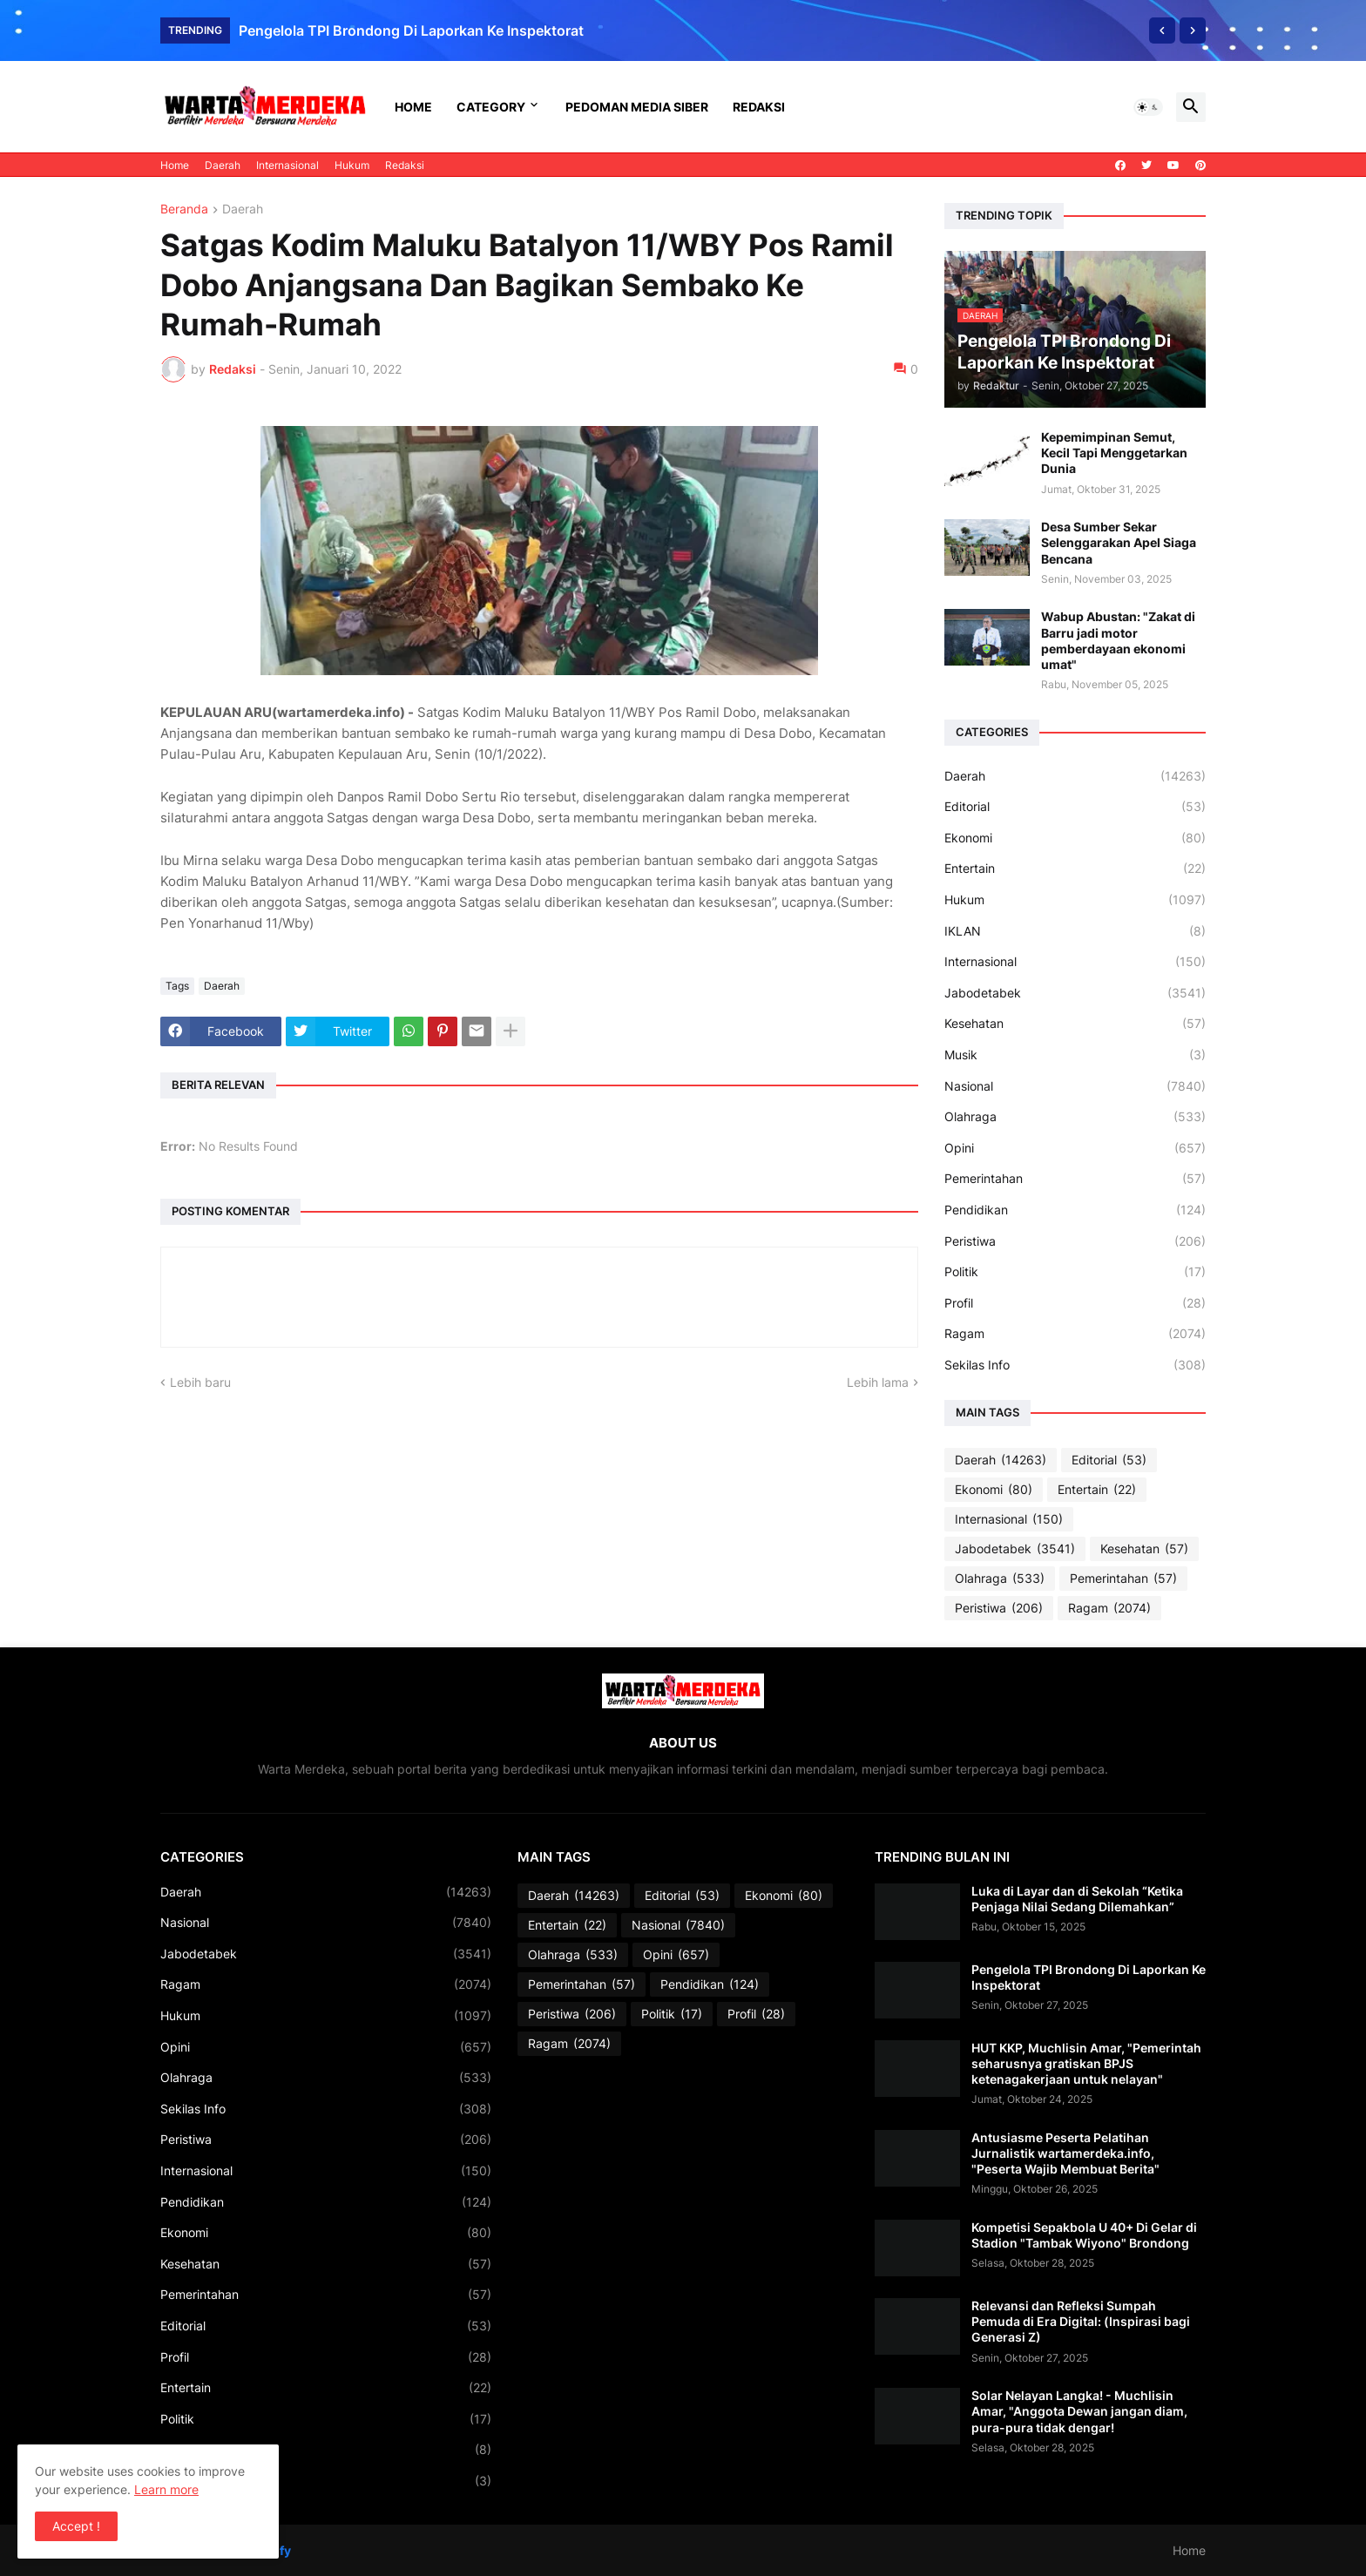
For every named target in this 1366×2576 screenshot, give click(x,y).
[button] (1148, 107)
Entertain (1075, 868)
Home (413, 106)
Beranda (184, 209)
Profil (1075, 1303)
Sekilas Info (1075, 1365)
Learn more (166, 2489)
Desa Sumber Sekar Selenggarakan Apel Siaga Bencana (1118, 542)
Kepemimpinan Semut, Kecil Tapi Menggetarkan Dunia (1114, 452)
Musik (1075, 1055)
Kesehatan (1075, 1023)
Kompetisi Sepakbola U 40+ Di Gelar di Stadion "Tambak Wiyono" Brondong (1084, 2235)
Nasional (1075, 1086)
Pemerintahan (1075, 1178)
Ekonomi (1075, 838)
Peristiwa (1075, 1241)
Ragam (1075, 1333)
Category (490, 106)
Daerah (222, 165)
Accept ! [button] (76, 2526)
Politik (1075, 1272)
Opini (1075, 1148)
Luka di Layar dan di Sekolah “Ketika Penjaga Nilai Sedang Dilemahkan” (1077, 1898)
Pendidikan (1075, 1210)
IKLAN (1075, 931)
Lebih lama (878, 1382)
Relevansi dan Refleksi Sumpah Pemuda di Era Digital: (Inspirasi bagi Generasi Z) (1080, 2321)
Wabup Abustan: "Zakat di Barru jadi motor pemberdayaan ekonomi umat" (1118, 640)
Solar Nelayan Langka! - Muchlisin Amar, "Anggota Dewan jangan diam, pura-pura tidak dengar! (1079, 2411)
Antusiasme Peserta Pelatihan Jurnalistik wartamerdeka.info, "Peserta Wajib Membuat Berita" (1065, 2153)
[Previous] (1162, 30)
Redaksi (759, 106)
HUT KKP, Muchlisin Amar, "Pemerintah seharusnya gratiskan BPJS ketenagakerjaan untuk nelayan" (1086, 2063)
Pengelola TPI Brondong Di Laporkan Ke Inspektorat (411, 30)
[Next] (1193, 30)
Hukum (352, 165)
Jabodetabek (1075, 993)
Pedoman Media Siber (636, 106)
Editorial (1075, 806)
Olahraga (1075, 1117)
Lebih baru (200, 1382)
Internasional (287, 165)
